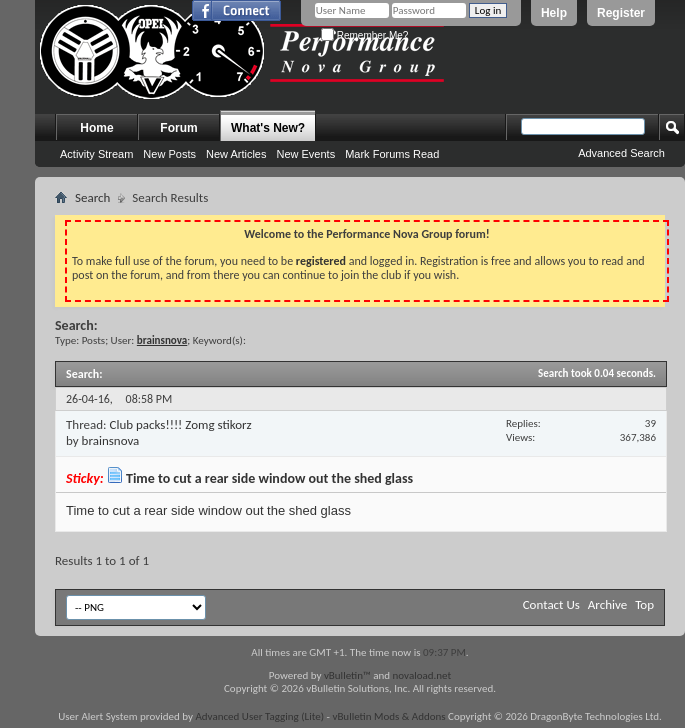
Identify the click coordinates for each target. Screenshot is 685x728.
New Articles (236, 154)
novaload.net (422, 675)
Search (92, 197)
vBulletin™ (347, 675)
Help (554, 13)
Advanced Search (621, 153)
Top (644, 604)
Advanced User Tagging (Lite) (259, 716)
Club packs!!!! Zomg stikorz (180, 424)
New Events (305, 154)
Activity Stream (96, 154)
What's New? (268, 128)
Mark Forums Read (392, 154)
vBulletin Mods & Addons (388, 716)
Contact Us (551, 604)
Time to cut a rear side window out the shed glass (269, 478)
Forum (178, 128)
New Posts (169, 154)
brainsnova (111, 440)
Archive (607, 604)
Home (96, 128)
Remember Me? (364, 35)
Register (621, 13)
